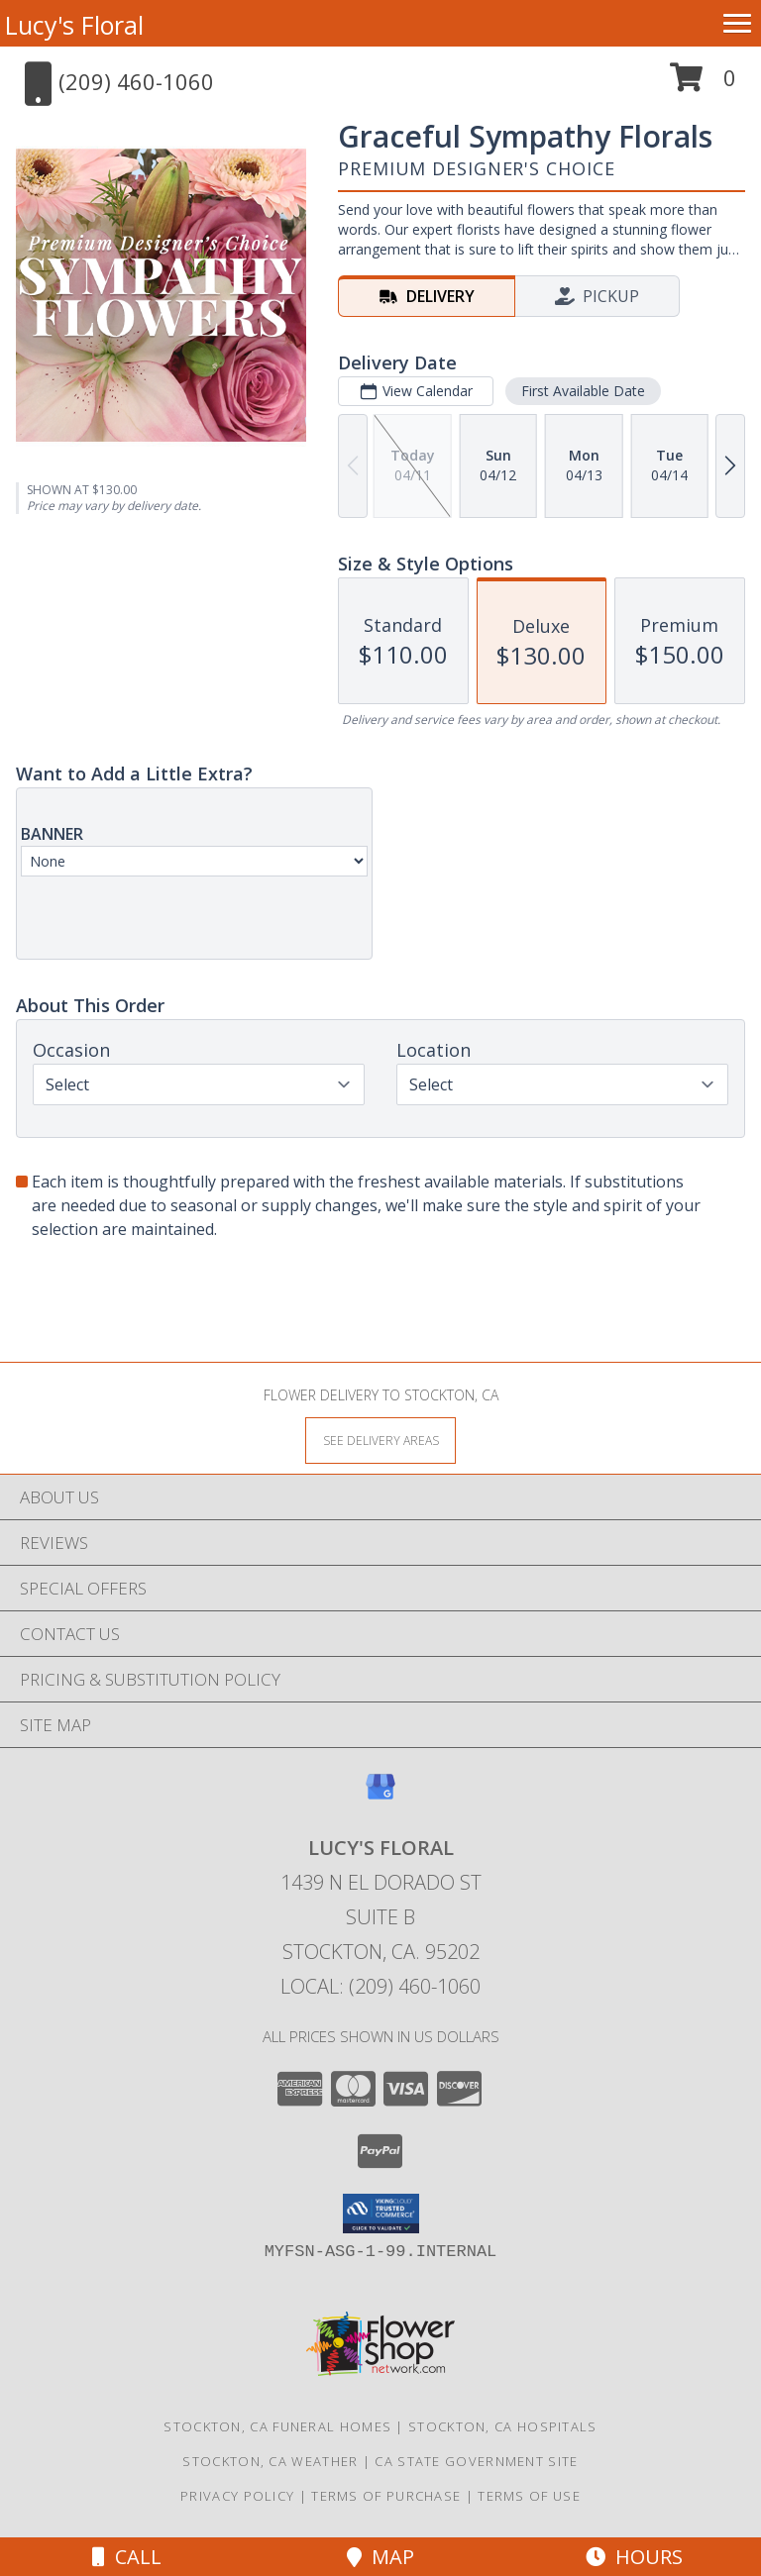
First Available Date (583, 390)
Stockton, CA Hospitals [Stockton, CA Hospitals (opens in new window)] (503, 2426)
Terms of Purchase (386, 2496)
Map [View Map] (380, 2556)
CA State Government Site (476, 2461)
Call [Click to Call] (127, 2556)
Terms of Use (529, 2496)
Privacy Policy (237, 2496)
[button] (703, 84)
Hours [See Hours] (634, 2556)
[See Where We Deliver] (380, 1439)
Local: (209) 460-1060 (380, 1986)
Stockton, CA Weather (270, 2461)
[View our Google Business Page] (380, 1796)
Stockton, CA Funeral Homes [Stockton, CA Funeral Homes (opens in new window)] (277, 2426)
